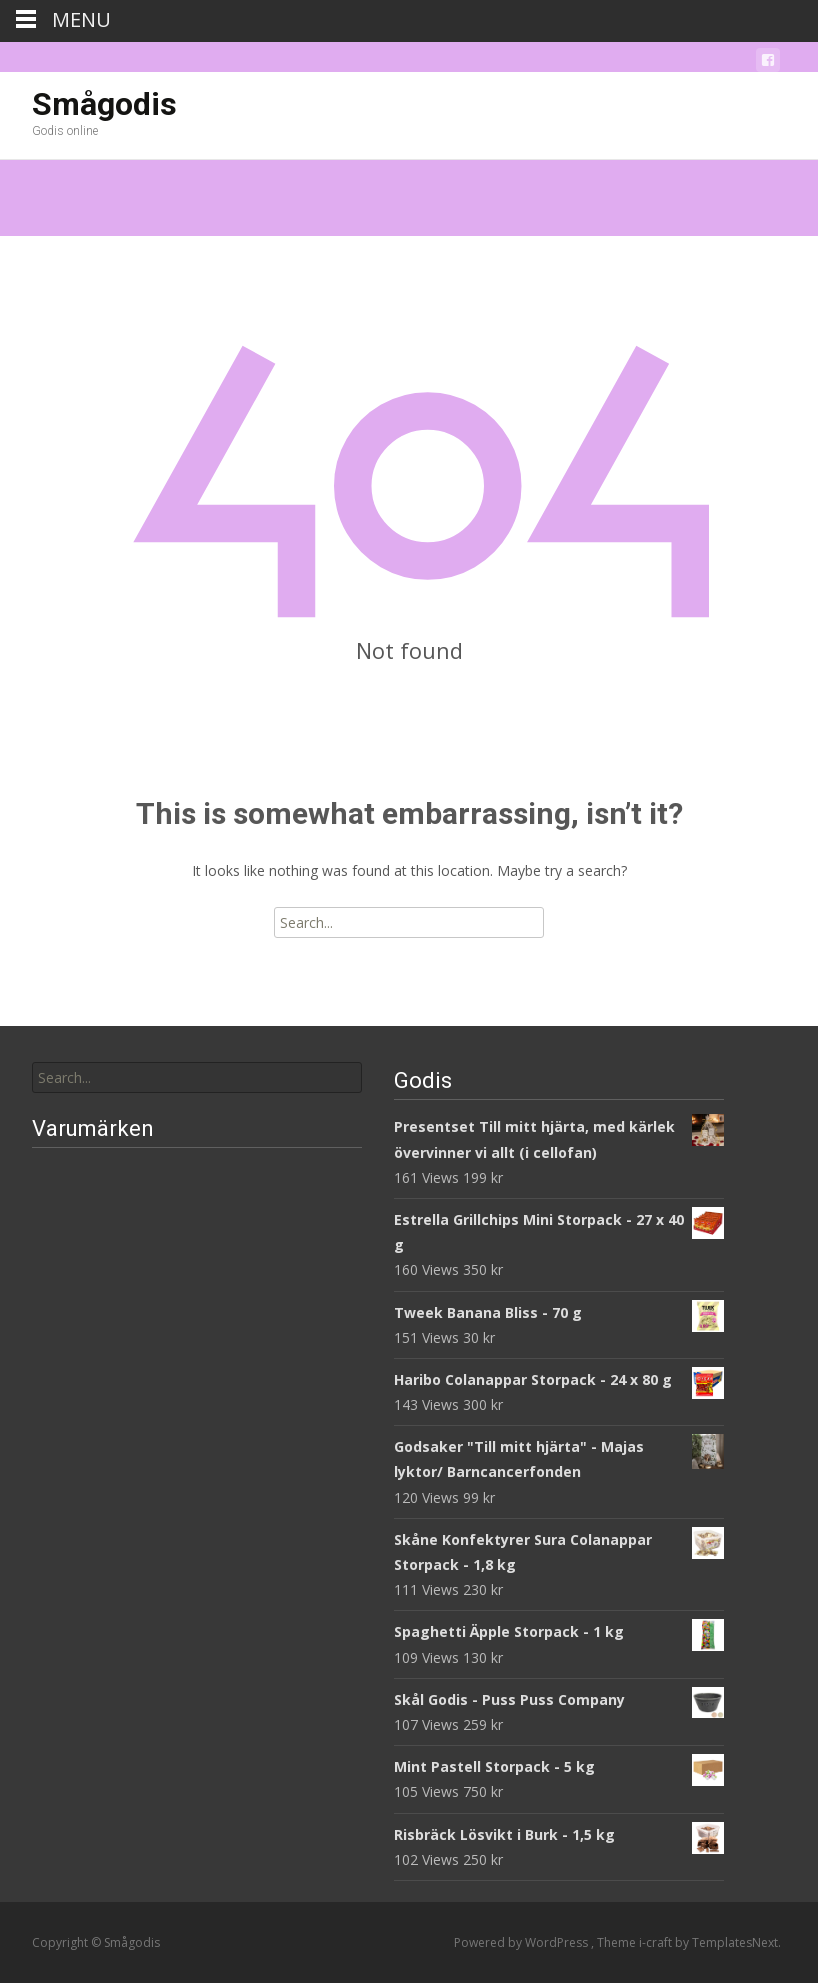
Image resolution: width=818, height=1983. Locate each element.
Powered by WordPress (522, 1942)
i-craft (657, 1942)
